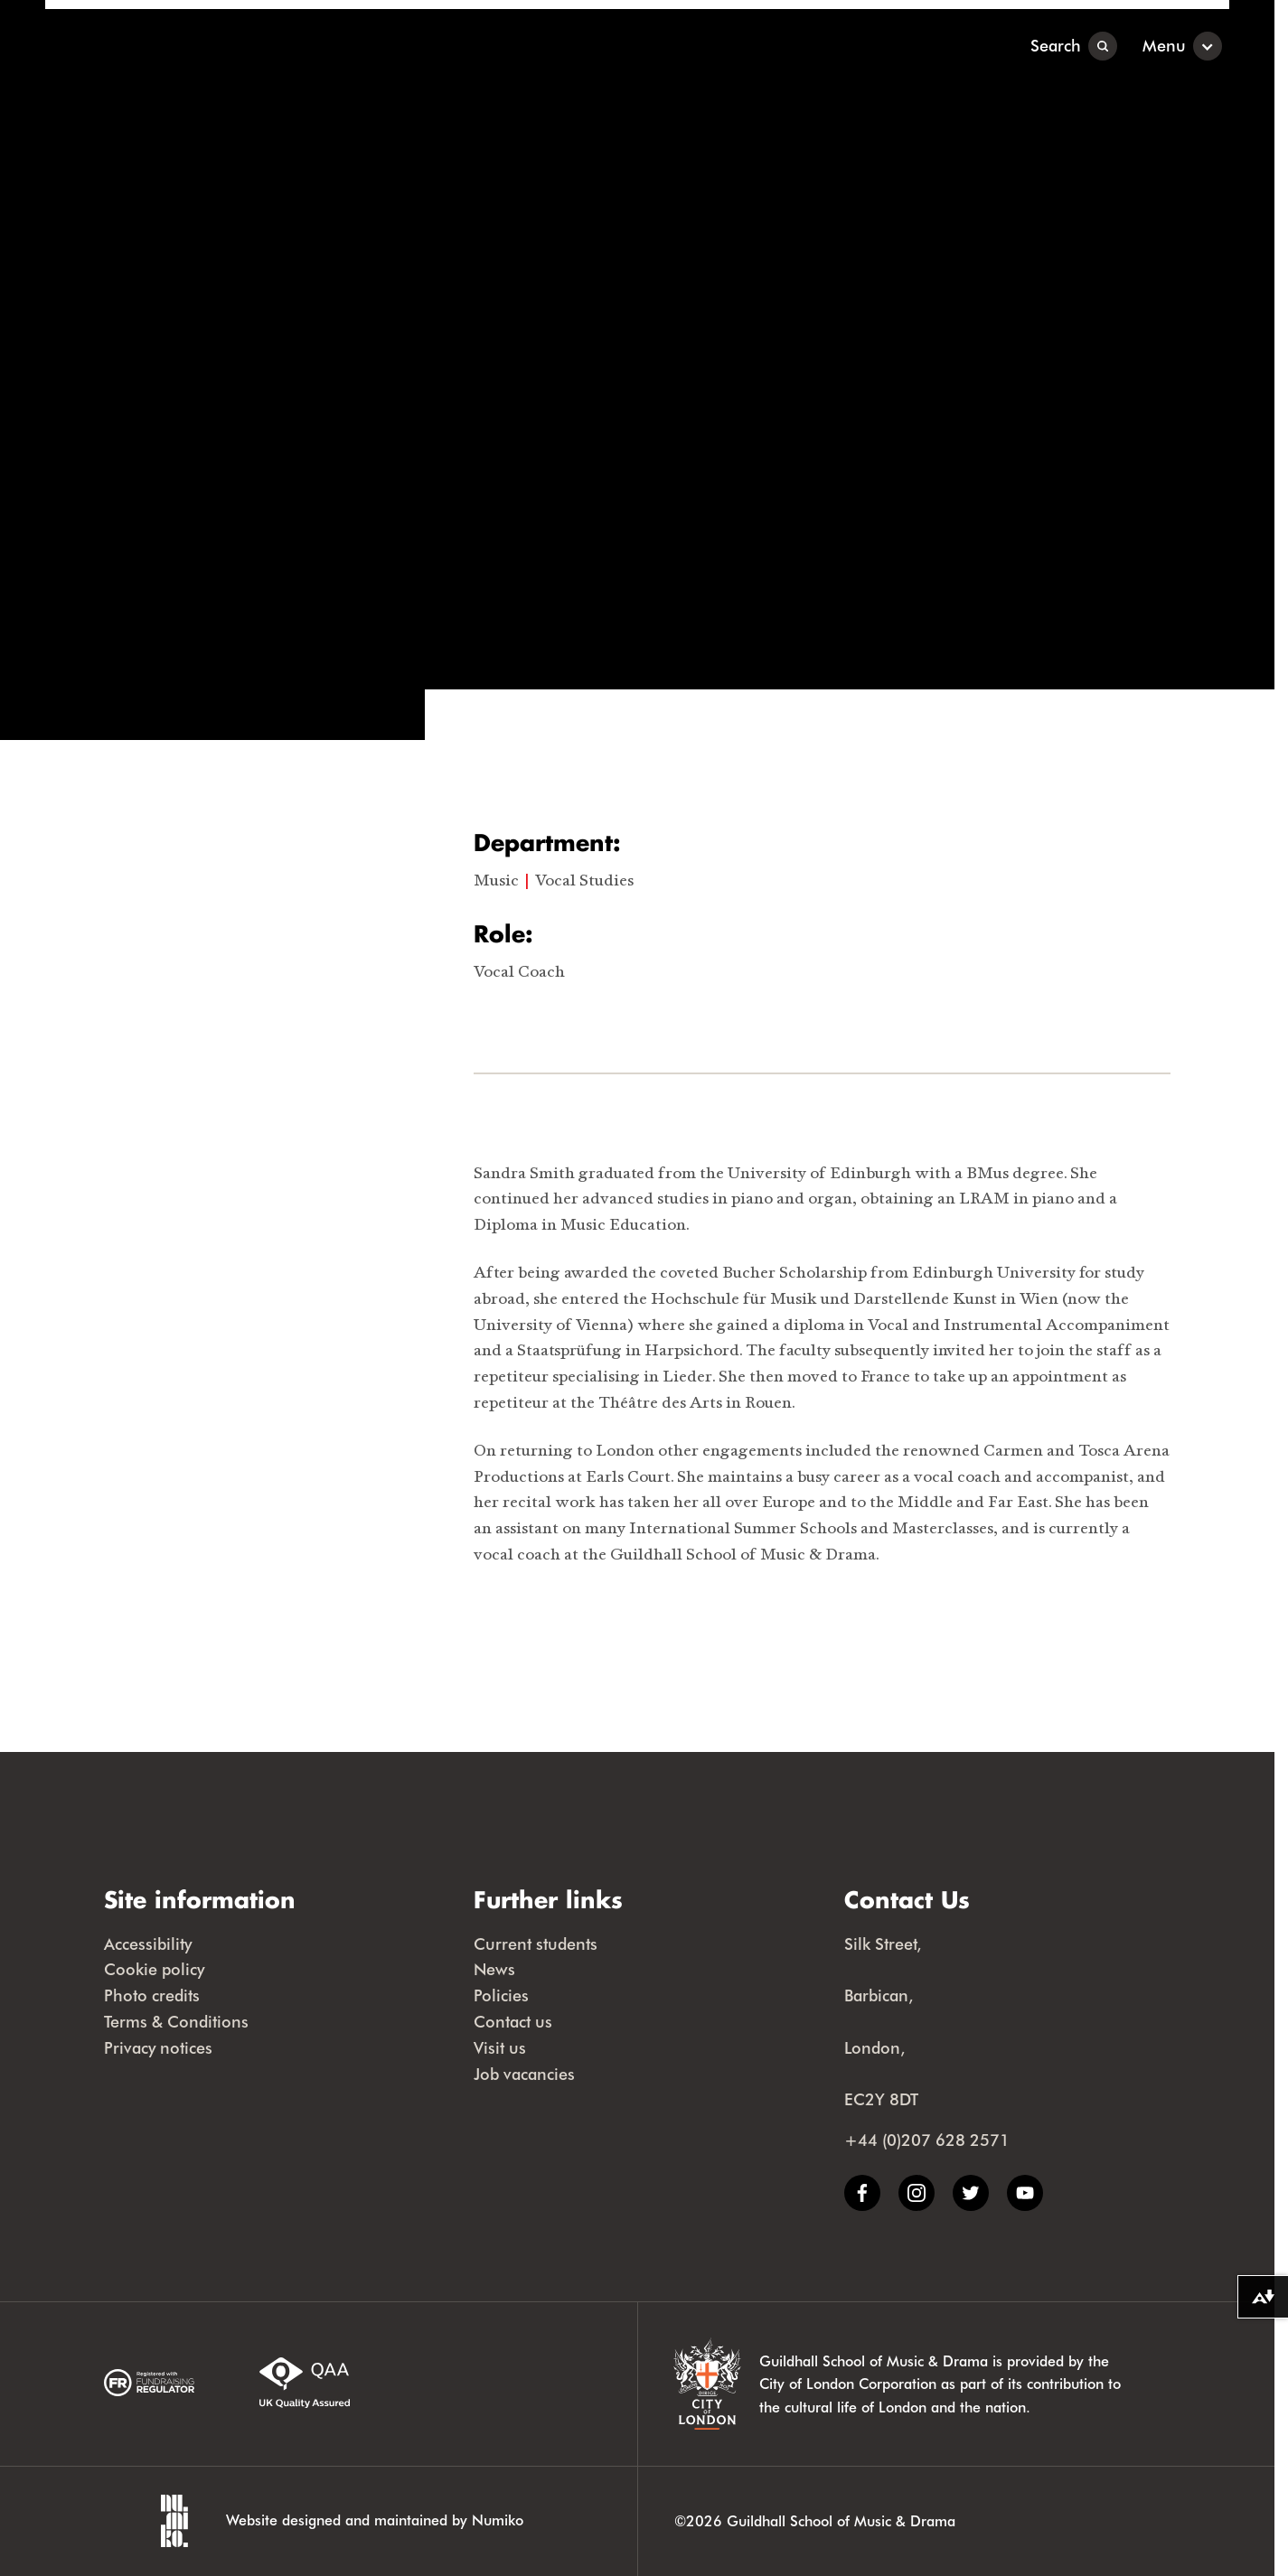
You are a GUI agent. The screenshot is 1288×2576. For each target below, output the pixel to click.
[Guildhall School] (157, 46)
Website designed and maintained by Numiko (374, 2519)
